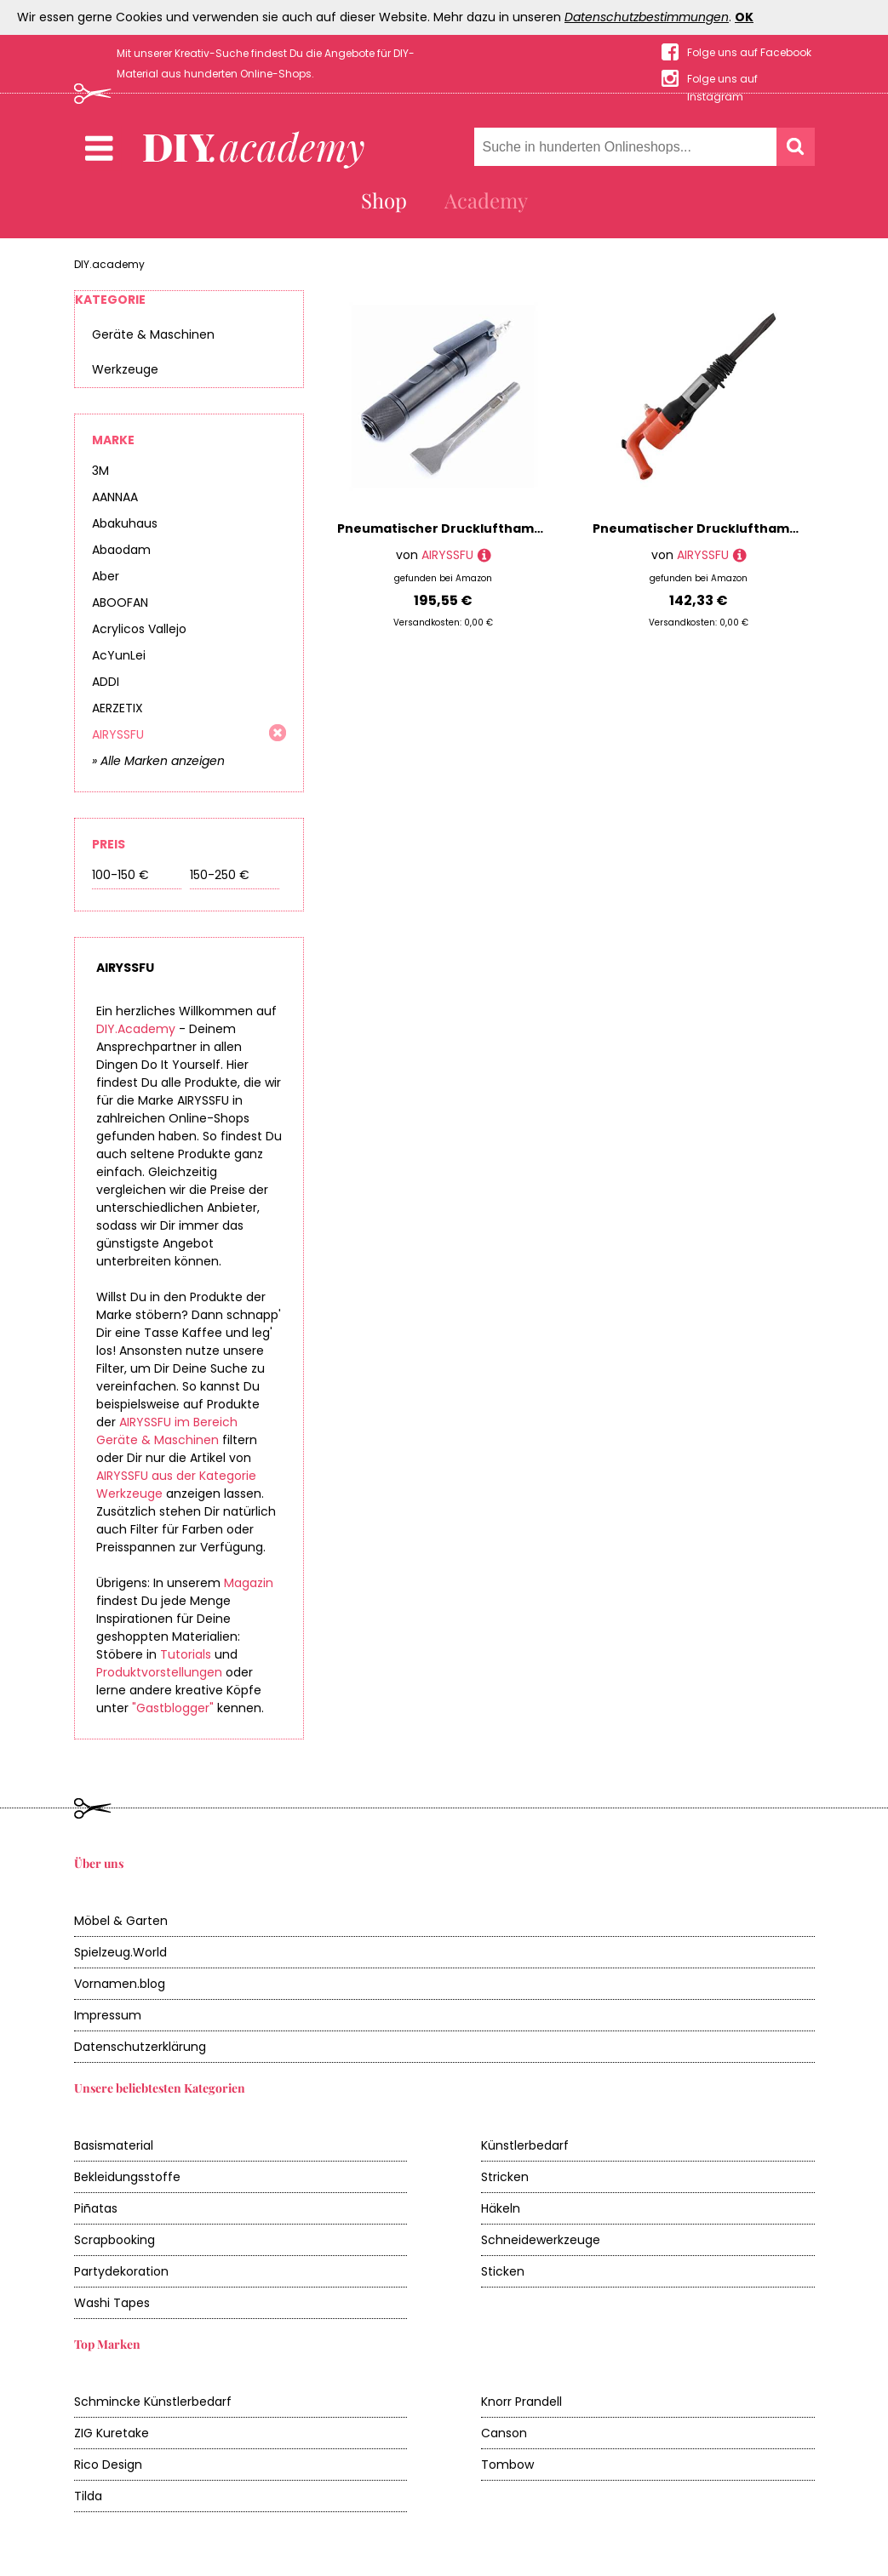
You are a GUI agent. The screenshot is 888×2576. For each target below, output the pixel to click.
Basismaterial (113, 2145)
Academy (486, 200)
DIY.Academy (135, 1028)
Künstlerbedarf (525, 2145)
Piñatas (95, 2208)
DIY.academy (109, 264)
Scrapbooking (114, 2239)
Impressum (107, 2015)
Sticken (502, 2271)
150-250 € (219, 874)
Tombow (507, 2464)
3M (100, 470)
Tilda (88, 2496)
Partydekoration (121, 2271)
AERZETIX (117, 708)
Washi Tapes (112, 2302)
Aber (105, 576)
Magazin (248, 1582)
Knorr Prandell (521, 2401)
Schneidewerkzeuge (540, 2239)
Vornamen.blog (119, 1983)
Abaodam (121, 549)
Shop (384, 200)
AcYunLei (119, 655)
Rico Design (108, 2464)
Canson (504, 2433)
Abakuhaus (125, 523)
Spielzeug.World (120, 1952)
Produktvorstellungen (159, 1672)
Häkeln (500, 2208)
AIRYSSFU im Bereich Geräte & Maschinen (167, 1431)
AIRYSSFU (118, 734)
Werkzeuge (125, 369)
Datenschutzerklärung (140, 2046)
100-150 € (120, 874)
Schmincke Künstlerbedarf (153, 2401)
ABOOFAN (120, 602)
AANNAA (115, 496)
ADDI (105, 681)
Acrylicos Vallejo (139, 628)
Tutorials (185, 1654)
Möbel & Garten (121, 1920)
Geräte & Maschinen (153, 334)
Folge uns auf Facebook (749, 52)
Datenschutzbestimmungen (646, 17)
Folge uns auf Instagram (722, 79)
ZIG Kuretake (111, 2433)
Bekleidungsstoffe (127, 2176)
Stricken (505, 2176)
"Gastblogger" (173, 1707)
